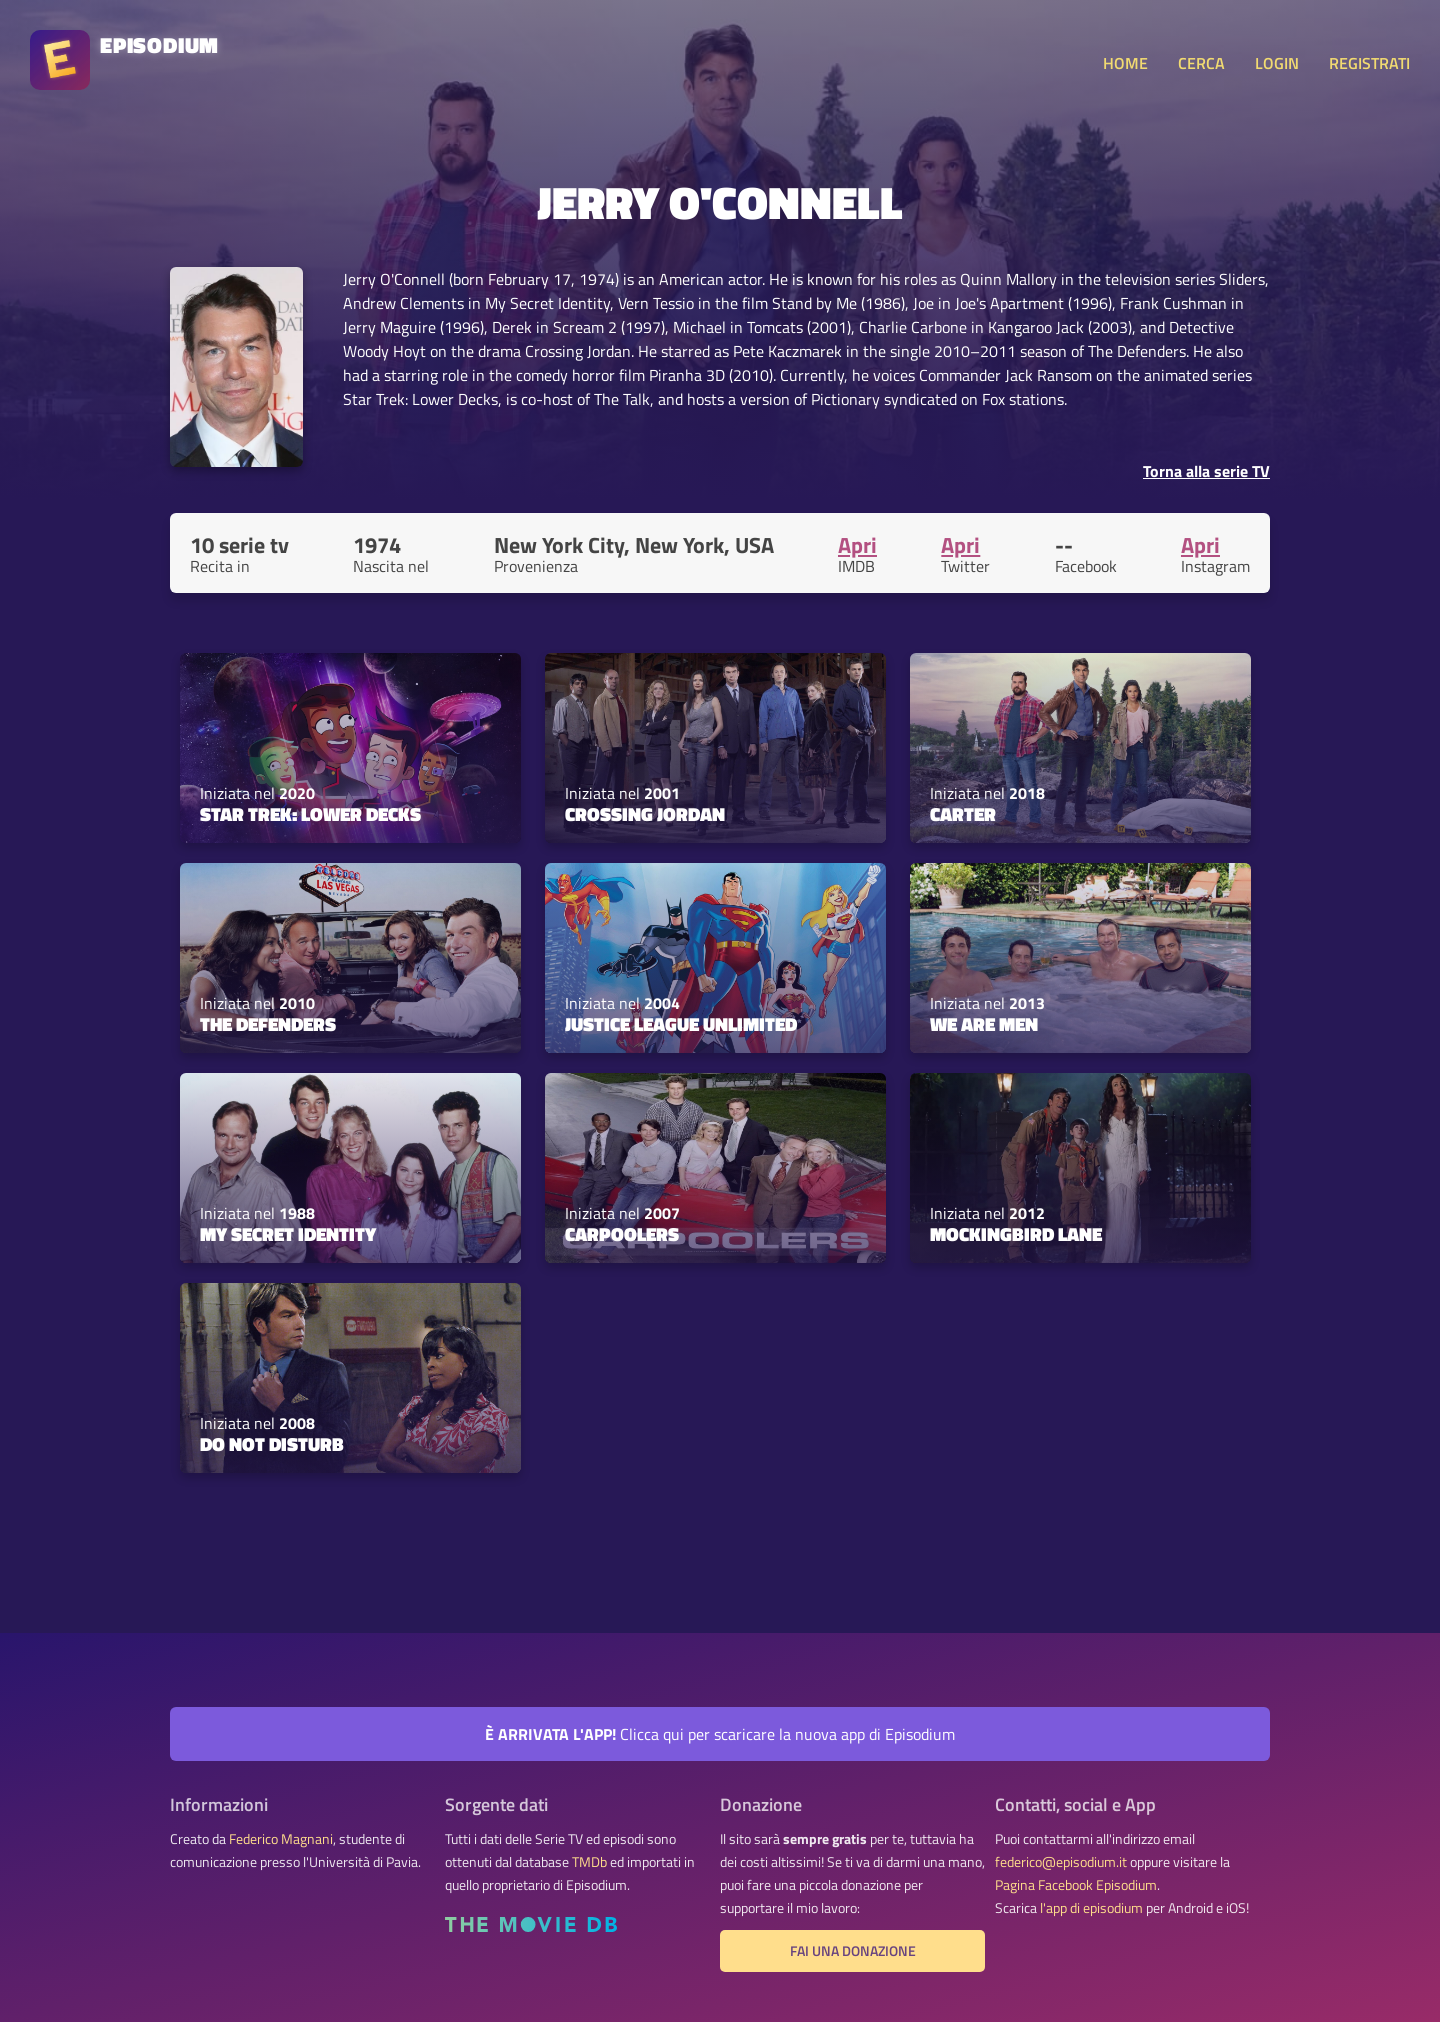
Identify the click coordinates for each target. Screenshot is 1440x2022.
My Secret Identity (288, 1234)
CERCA (1201, 63)
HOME (1125, 63)
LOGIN (1277, 63)
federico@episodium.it (1061, 1862)
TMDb (589, 1862)
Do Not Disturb (272, 1444)
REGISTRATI (1369, 63)
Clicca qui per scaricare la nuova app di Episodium (720, 1734)
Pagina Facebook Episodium (1076, 1885)
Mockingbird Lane (1016, 1234)
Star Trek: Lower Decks (310, 814)
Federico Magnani (281, 1839)
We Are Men (984, 1024)
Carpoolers (622, 1234)
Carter (963, 814)
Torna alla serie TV (1206, 471)
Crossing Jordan (645, 814)
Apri (857, 545)
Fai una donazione (853, 1951)
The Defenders (268, 1024)
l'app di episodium (1091, 1908)
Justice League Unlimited (681, 1024)
